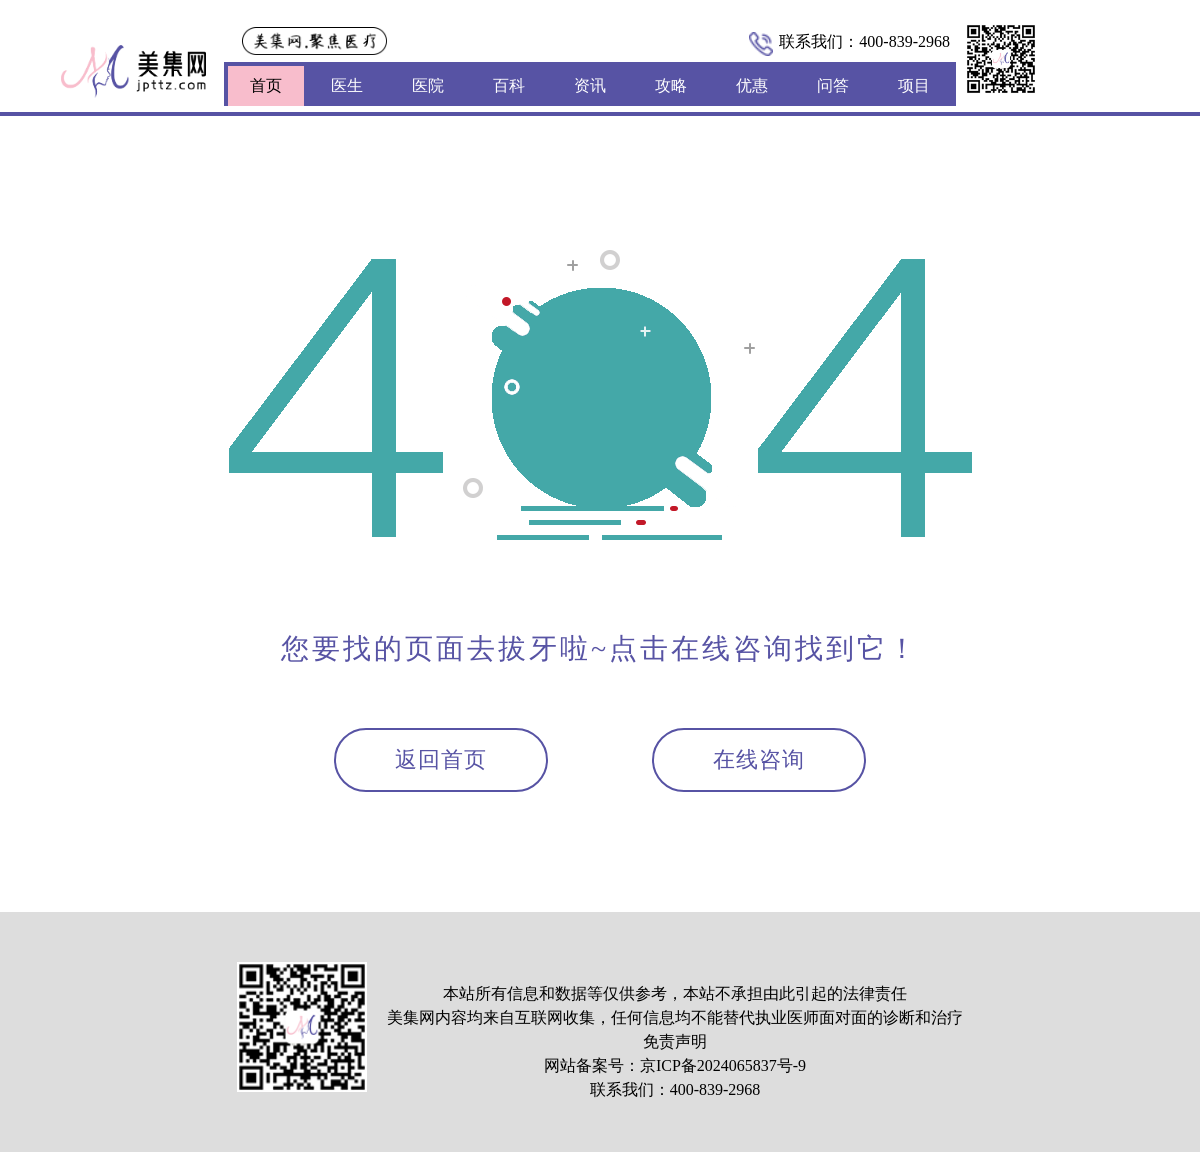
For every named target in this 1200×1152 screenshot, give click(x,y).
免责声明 (675, 1041)
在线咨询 (759, 759)
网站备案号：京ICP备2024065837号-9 (675, 1065)
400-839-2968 (904, 41)
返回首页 (441, 759)
